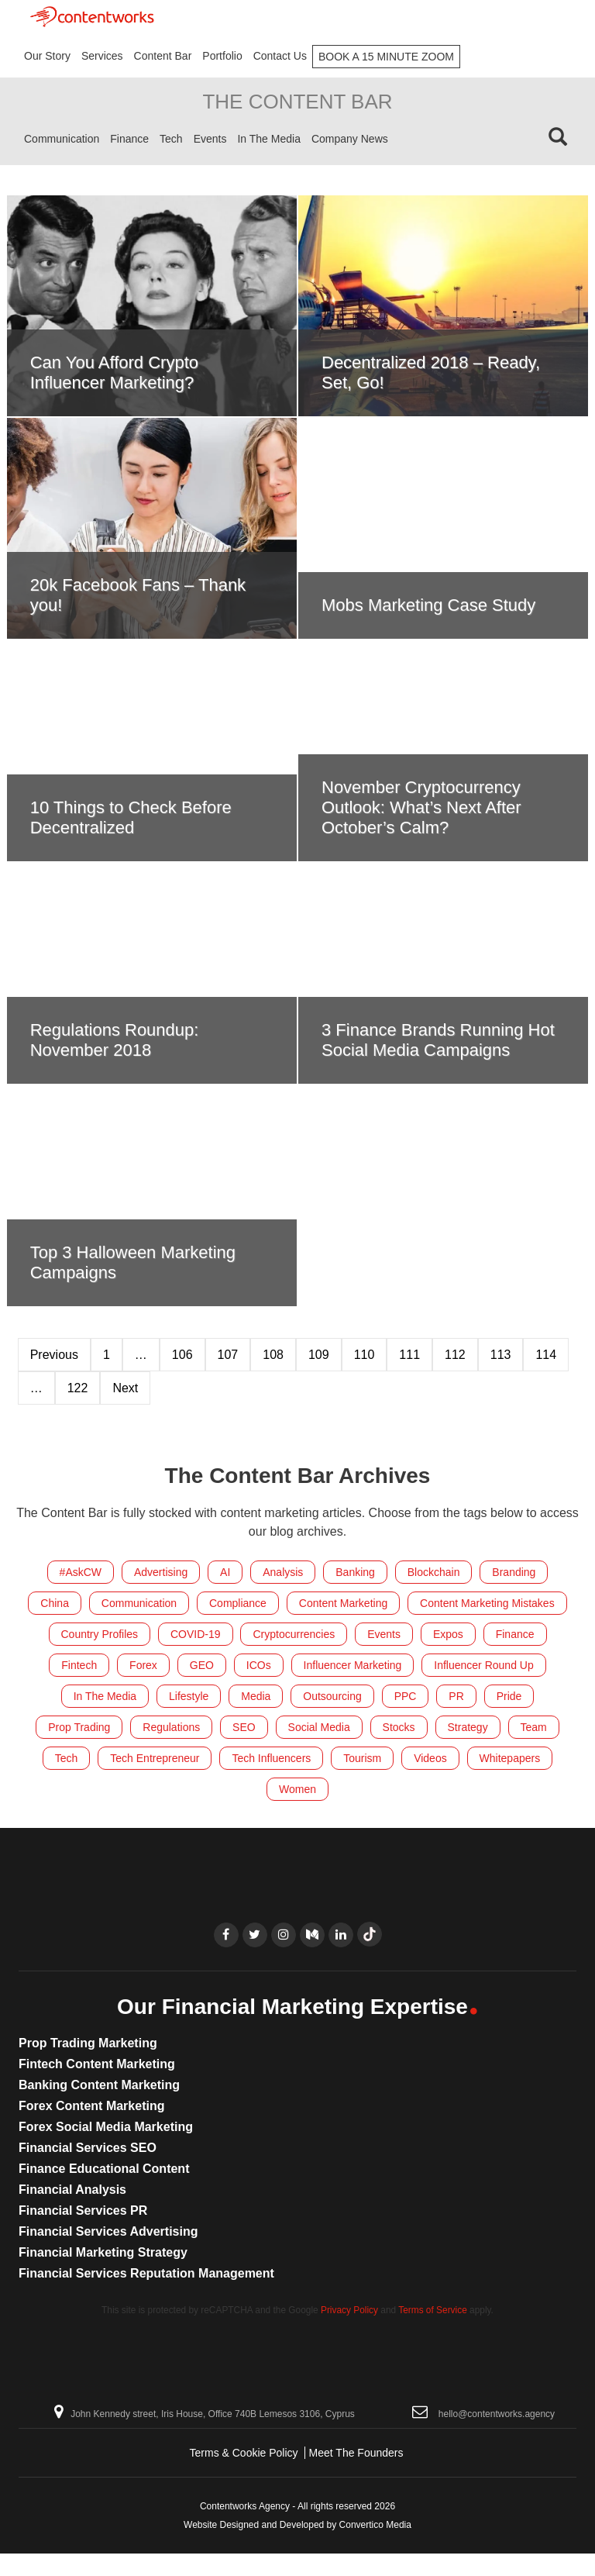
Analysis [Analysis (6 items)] (283, 1572)
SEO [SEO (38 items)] (244, 1727)
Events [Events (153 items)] (384, 1634)
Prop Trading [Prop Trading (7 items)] (79, 1727)
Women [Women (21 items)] (297, 1789)
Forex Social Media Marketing (106, 2126)
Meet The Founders (356, 2453)
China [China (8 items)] (54, 1603)
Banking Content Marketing (99, 2084)
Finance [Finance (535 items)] (515, 1634)
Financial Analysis (72, 2189)
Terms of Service (432, 2310)
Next (125, 1388)
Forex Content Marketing (91, 2105)
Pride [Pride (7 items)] (509, 1696)
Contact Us (280, 56)
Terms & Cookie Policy (244, 2453)
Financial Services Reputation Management (146, 2273)
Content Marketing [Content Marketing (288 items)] (343, 1603)
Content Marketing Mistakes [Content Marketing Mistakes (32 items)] (487, 1603)
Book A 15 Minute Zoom (386, 56)
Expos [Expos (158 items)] (448, 1634)
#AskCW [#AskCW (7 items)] (80, 1572)
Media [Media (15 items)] (255, 1696)
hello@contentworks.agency (497, 2414)
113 (500, 1354)
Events (210, 139)
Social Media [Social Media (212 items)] (319, 1727)
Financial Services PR (83, 2210)
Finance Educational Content (104, 2168)
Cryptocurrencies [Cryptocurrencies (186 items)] (294, 1634)
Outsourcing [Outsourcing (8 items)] (332, 1696)
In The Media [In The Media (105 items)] (105, 1696)
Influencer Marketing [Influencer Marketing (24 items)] (353, 1665)
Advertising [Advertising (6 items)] (160, 1572)
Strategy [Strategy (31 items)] (468, 1727)
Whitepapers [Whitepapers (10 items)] (510, 1758)
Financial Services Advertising (108, 2231)
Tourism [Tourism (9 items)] (362, 1758)
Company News (349, 139)
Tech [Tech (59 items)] (66, 1758)
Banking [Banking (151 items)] (355, 1572)
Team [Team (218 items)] (534, 1727)
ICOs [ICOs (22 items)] (258, 1665)
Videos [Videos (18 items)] (430, 1758)
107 (228, 1354)
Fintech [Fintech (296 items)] (79, 1665)
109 (318, 1354)
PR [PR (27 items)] (456, 1696)
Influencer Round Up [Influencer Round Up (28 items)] (483, 1665)
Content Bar (163, 56)
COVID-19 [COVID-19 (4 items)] (195, 1634)
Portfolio (222, 56)
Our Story (47, 56)
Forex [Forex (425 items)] (143, 1665)
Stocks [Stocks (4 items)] (399, 1727)
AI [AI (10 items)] (225, 1572)
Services (102, 56)
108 (273, 1354)
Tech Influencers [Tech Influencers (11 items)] (271, 1758)
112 (455, 1354)
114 (545, 1354)
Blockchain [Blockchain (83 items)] (434, 1572)
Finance (129, 139)
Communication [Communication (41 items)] (139, 1603)
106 (182, 1354)
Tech (171, 139)
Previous (54, 1354)
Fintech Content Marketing (97, 2064)
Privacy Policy (349, 2310)
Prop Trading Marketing (88, 2043)
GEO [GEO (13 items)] (202, 1665)
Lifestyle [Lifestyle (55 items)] (188, 1696)
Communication (61, 139)
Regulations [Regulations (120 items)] (171, 1727)
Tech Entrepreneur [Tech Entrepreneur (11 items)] (154, 1758)
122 (77, 1388)
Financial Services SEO (87, 2147)
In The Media (268, 139)
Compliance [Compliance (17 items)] (238, 1603)
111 (409, 1354)
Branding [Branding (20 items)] (513, 1572)
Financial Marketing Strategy (103, 2252)
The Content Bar (297, 101)
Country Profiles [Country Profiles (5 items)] (100, 1634)
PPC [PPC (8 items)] (405, 1696)
